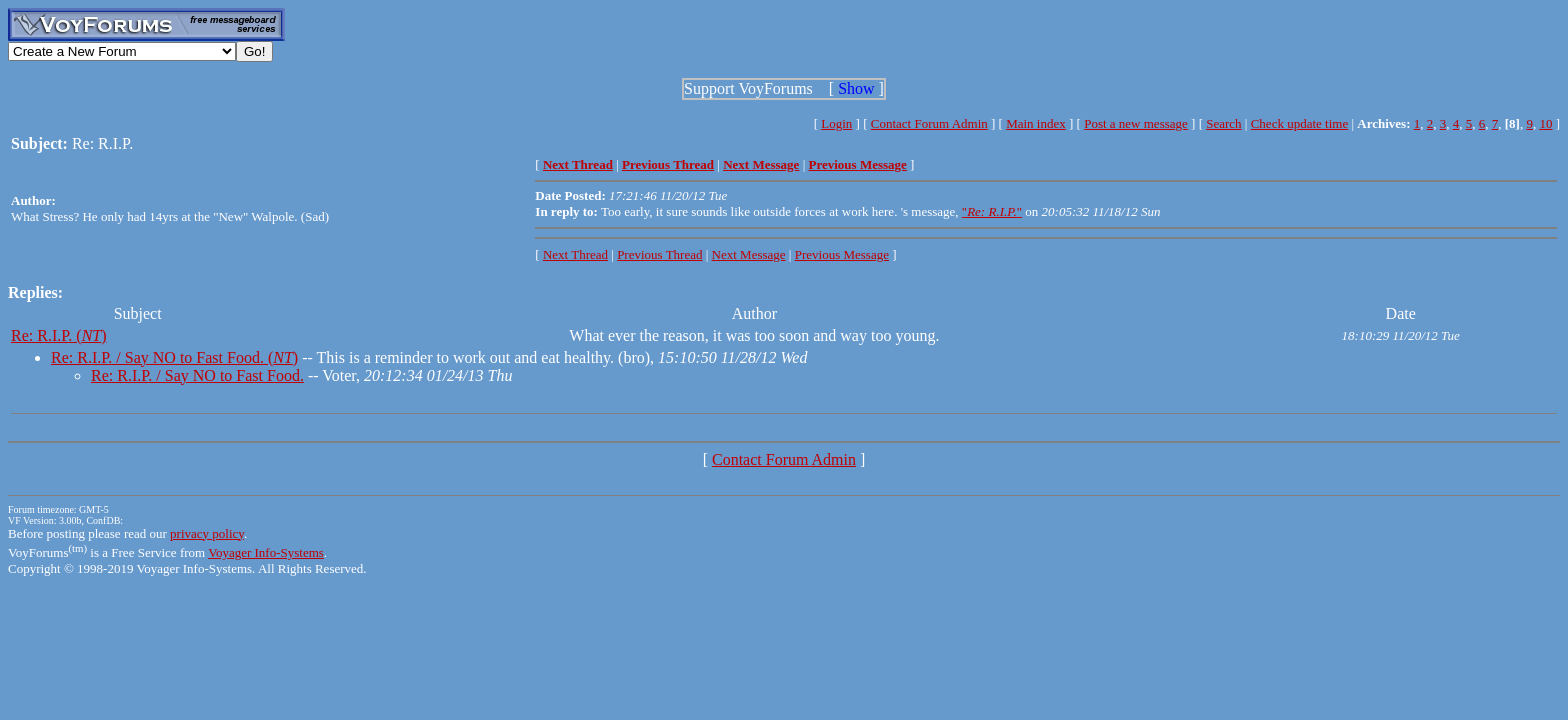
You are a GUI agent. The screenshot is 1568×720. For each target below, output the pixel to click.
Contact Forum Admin (929, 123)
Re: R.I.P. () (59, 335)
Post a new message (1136, 123)
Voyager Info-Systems (266, 552)
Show (856, 88)
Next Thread (575, 254)
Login (836, 123)
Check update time (1299, 123)
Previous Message (842, 254)
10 (1545, 123)
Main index (1036, 123)
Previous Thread (659, 254)
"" (992, 211)
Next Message (749, 254)
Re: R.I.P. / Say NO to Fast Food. (197, 375)
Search (1223, 123)
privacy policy (207, 533)
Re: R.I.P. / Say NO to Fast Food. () (174, 357)
